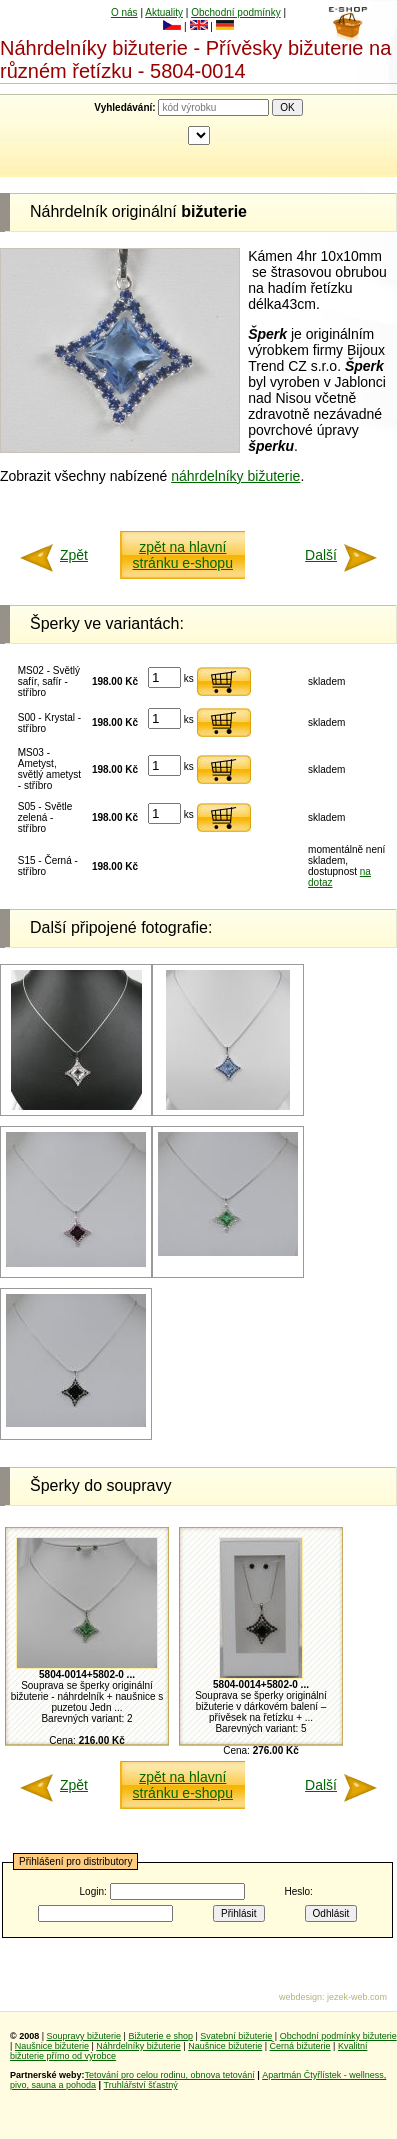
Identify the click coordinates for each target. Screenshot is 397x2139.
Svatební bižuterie (236, 2036)
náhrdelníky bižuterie (235, 476)
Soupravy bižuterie (84, 2036)
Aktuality (164, 12)
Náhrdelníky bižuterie (138, 2046)
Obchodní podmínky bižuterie (338, 2036)
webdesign (300, 1997)
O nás (124, 12)
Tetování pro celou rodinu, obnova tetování (170, 2075)
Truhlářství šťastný (141, 2085)
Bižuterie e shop (160, 2036)
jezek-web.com (357, 1997)
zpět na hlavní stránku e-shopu (183, 555)
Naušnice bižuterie (52, 2046)
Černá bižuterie (300, 2046)
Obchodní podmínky (236, 12)
